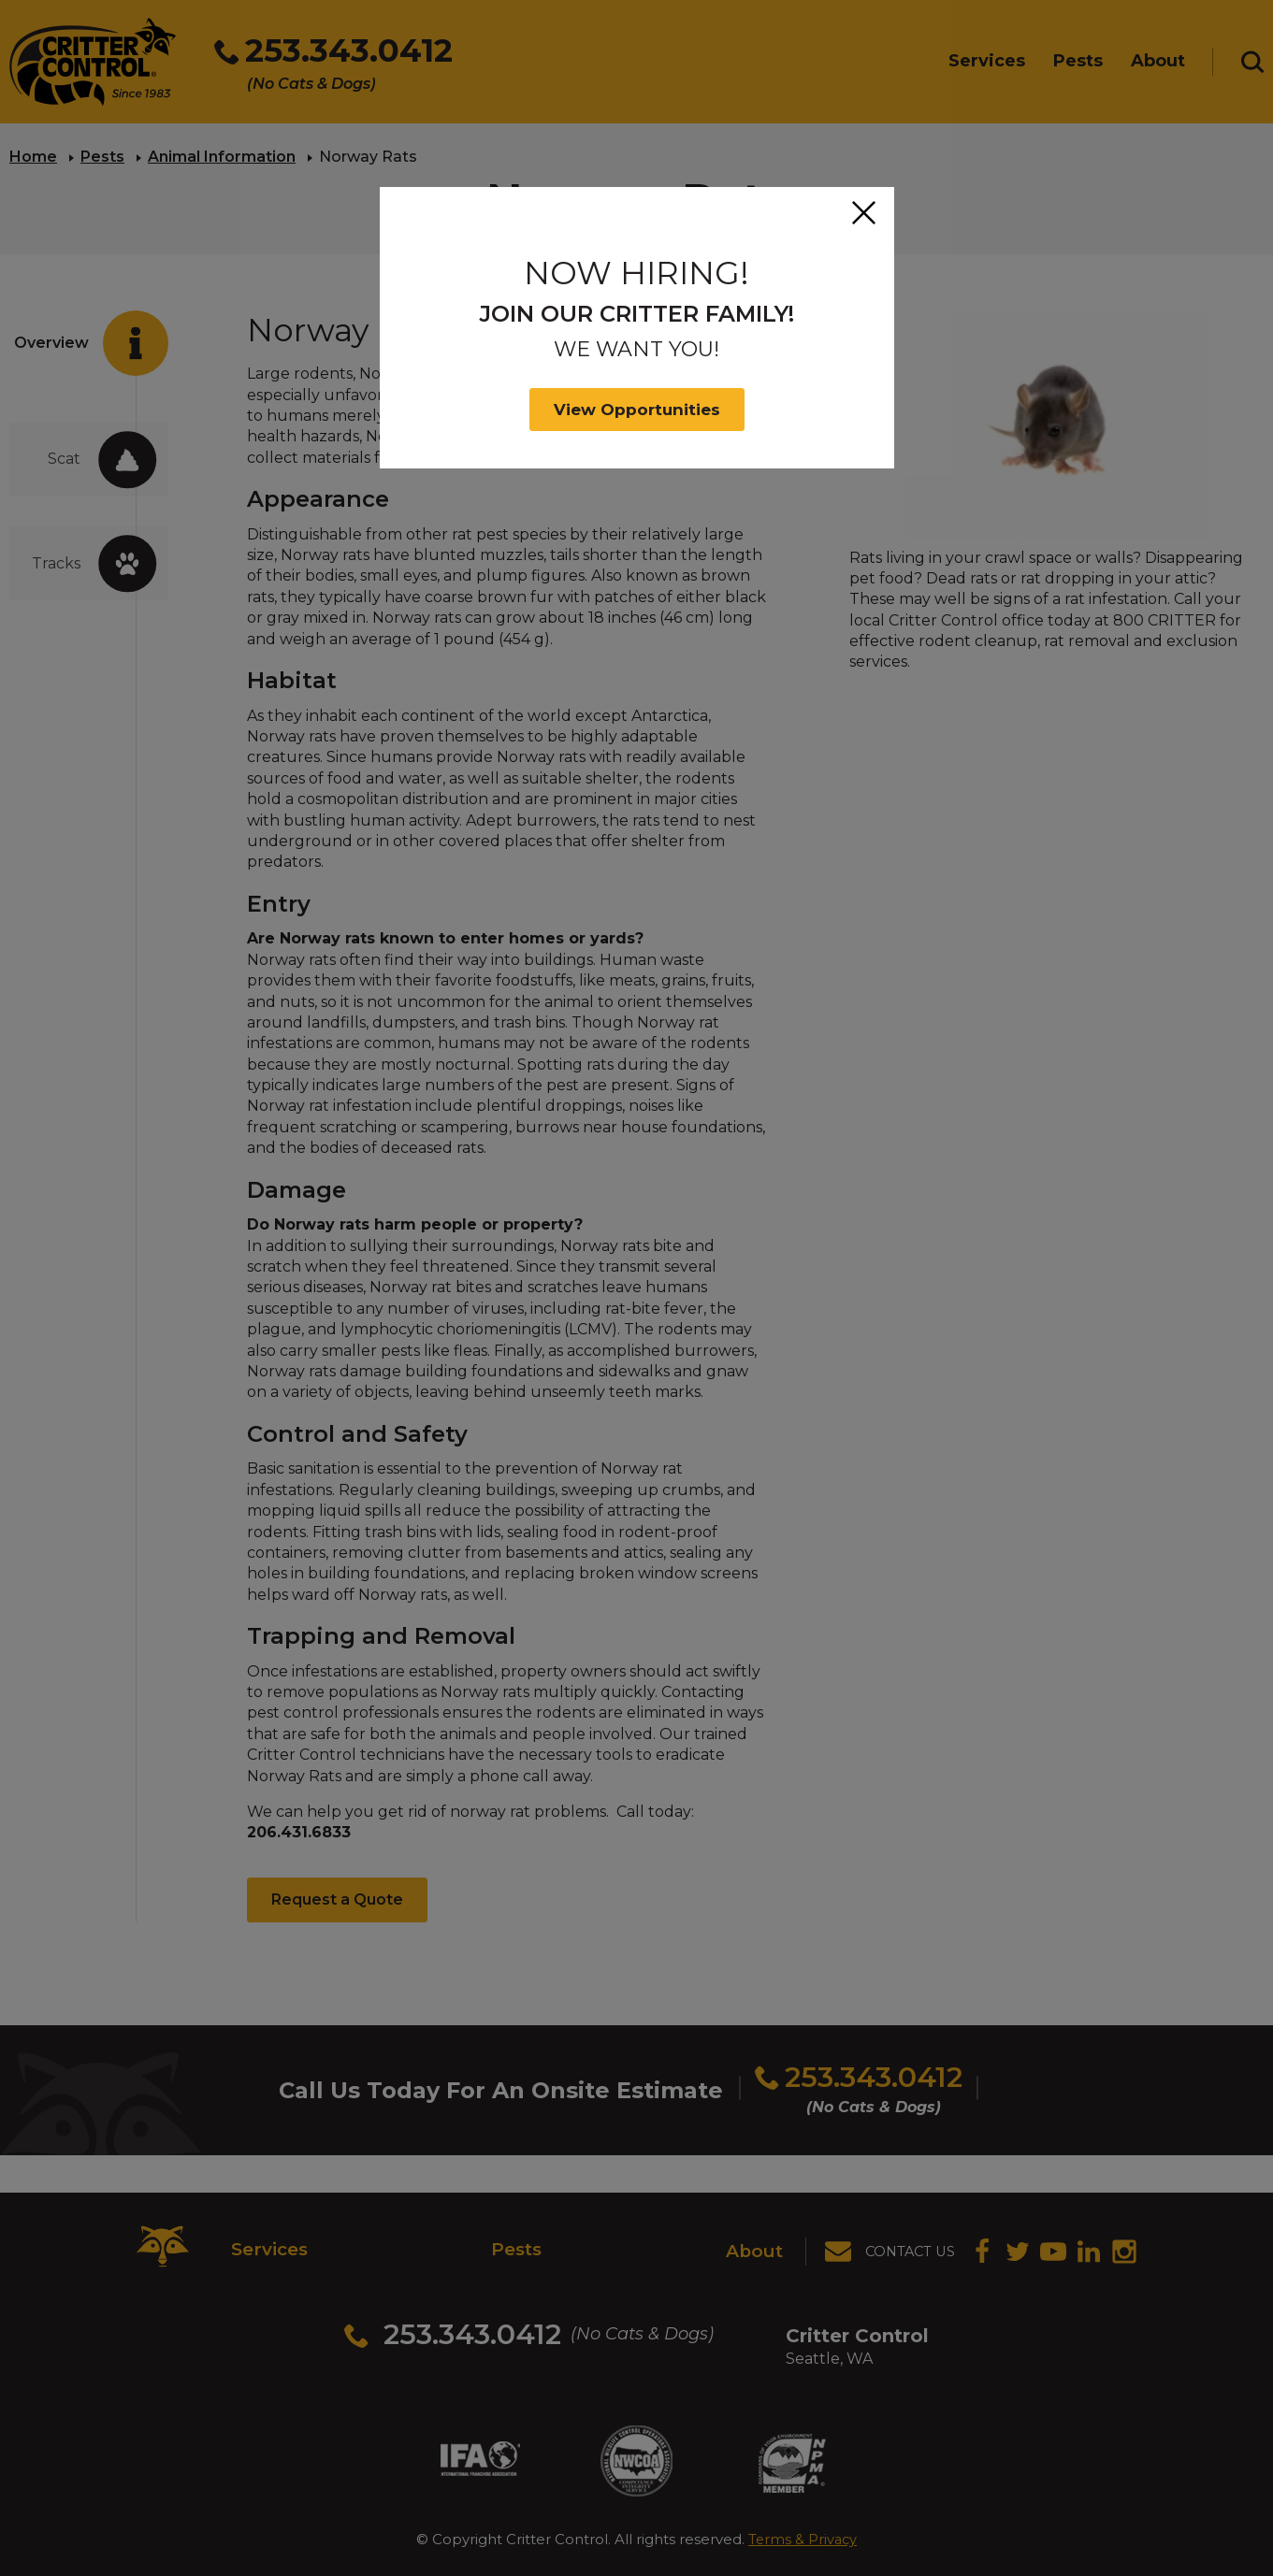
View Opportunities (637, 409)
